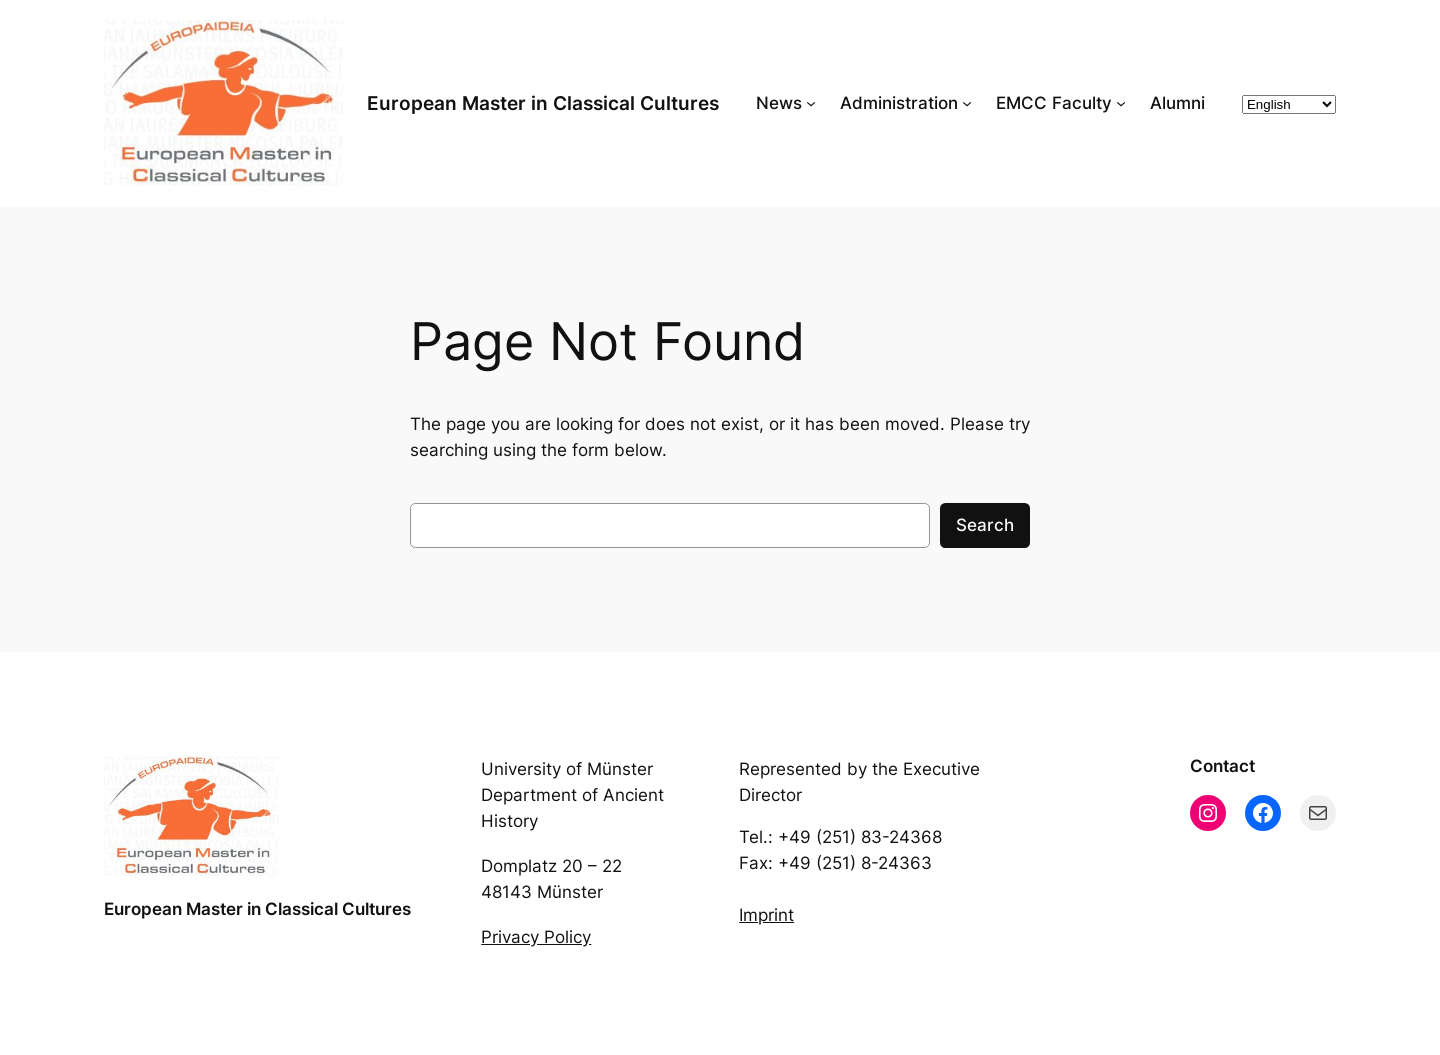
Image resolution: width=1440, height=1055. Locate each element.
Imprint (766, 915)
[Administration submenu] (967, 103)
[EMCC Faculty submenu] (1121, 103)
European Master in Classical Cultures (543, 103)
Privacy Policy (536, 937)
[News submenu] (811, 103)
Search (985, 525)
